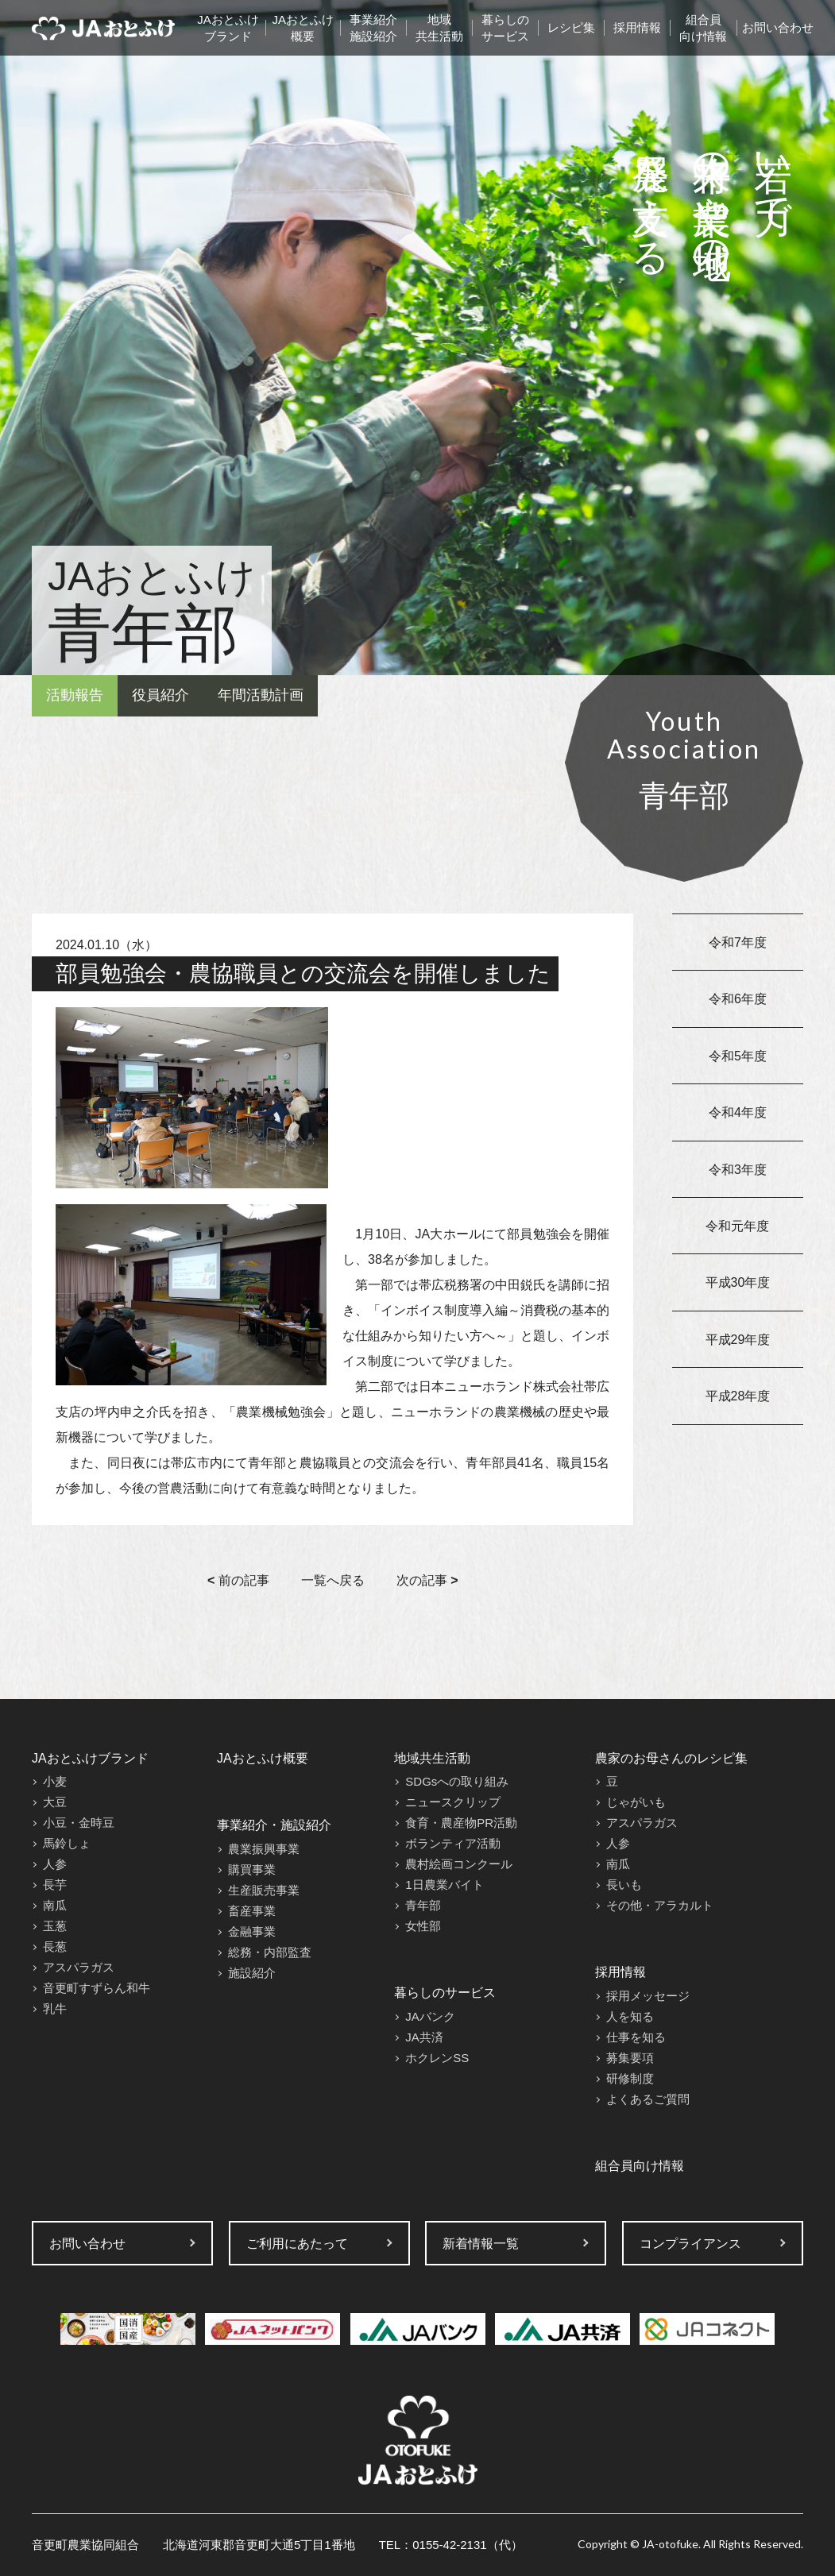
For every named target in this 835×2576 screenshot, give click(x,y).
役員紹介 (160, 695)
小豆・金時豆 (78, 1822)
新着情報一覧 (481, 2243)
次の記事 (427, 1580)
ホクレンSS (437, 2057)
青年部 (423, 1905)
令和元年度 (737, 1226)
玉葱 (55, 1926)
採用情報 (637, 27)
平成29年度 (738, 1339)
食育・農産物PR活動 (461, 1822)
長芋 (55, 1884)
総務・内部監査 (269, 1952)
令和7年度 (738, 942)
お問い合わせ (778, 27)
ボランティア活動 (453, 1843)
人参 (55, 1864)
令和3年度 (738, 1169)
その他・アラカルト (659, 1905)
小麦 (55, 1781)
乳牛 (55, 2008)
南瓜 (55, 1905)
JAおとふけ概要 (303, 28)
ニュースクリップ (453, 1802)
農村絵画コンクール (458, 1864)
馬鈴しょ (67, 1843)
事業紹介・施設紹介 (274, 1825)
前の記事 (238, 1580)
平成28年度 (738, 1396)
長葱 (55, 1946)
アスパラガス (78, 1967)
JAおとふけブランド (228, 28)
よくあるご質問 (648, 2099)
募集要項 (630, 2057)
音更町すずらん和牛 (96, 1988)
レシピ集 (571, 27)
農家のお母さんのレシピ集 (671, 1758)
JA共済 (424, 2037)
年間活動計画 (260, 695)
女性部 (423, 1926)
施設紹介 (252, 1972)
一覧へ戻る (333, 1580)
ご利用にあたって (297, 2243)
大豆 (55, 1802)
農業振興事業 (264, 1849)
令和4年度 (738, 1112)
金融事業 (252, 1931)
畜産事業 (252, 1911)
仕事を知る (636, 2037)
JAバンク (430, 2016)
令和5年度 (738, 1056)
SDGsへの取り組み (456, 1781)
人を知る (630, 2016)
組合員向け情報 (703, 28)
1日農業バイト (444, 1884)
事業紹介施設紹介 (373, 28)
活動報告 (74, 695)
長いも (624, 1884)
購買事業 (252, 1869)
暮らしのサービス (505, 28)
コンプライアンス (690, 2243)
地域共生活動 (439, 28)
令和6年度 (738, 999)
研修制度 (630, 2078)
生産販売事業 (264, 1890)
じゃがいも (636, 1802)
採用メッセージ (648, 1995)
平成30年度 (738, 1282)
